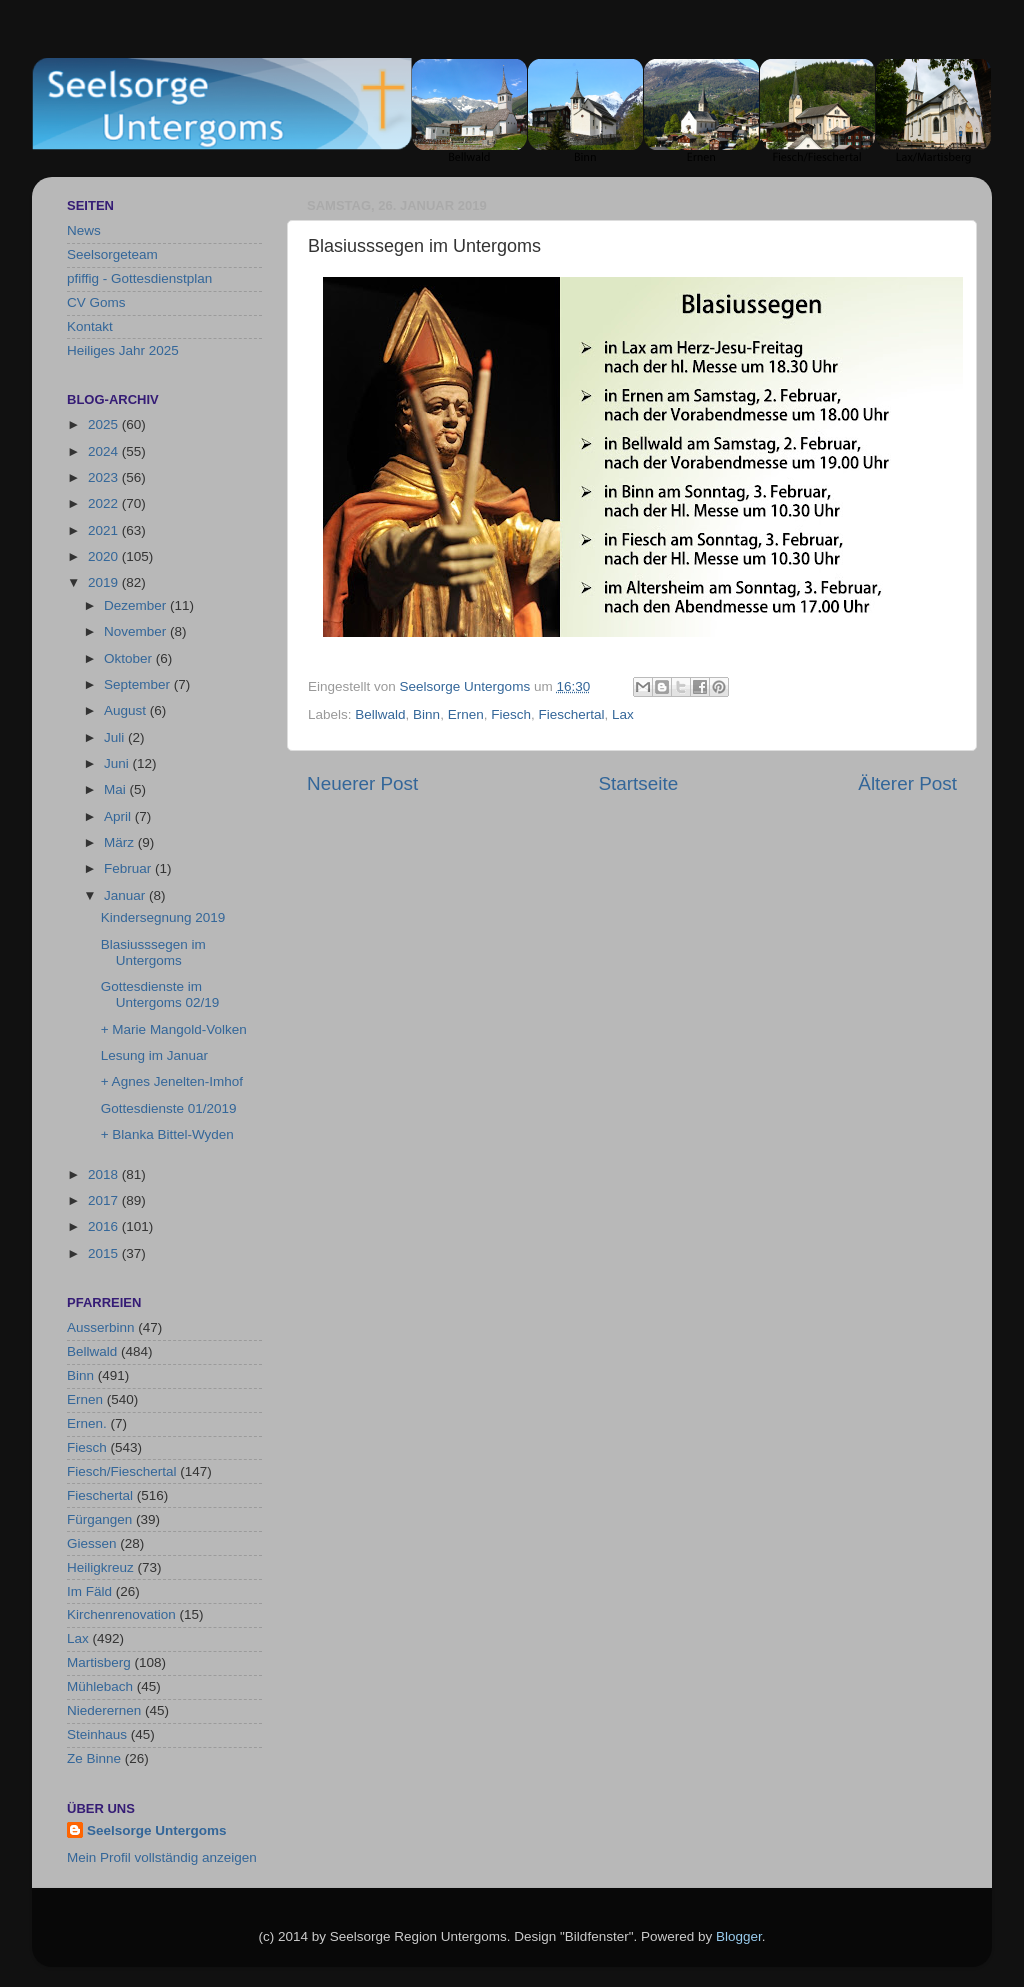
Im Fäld (89, 1591)
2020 (105, 556)
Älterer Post (907, 783)
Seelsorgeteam (112, 254)
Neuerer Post (362, 783)
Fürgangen (99, 1519)
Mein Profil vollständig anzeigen (162, 1857)
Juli (116, 737)
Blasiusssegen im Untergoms (153, 952)
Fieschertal (571, 714)
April (119, 816)
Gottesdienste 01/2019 (169, 1108)
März (121, 842)
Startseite (638, 783)
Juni (118, 763)
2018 (105, 1174)
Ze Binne (94, 1758)
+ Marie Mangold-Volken (174, 1029)
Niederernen (104, 1710)
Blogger (739, 1936)
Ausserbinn (101, 1327)
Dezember (137, 605)
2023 (105, 477)
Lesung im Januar (154, 1055)
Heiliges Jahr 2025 (123, 350)
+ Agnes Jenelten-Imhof (172, 1081)
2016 (105, 1226)
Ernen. (87, 1423)
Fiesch (511, 714)
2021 (105, 530)
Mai (117, 789)
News (84, 230)
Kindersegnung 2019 (163, 917)
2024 (105, 451)
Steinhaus (97, 1734)
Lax (623, 714)
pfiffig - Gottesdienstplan (139, 278)
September (139, 684)
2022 (105, 503)
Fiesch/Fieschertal (122, 1471)
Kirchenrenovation (121, 1614)
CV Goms (96, 302)
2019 (105, 582)
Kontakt (90, 326)
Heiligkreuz (100, 1567)
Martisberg (99, 1662)
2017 (105, 1200)
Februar (129, 868)
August (127, 710)
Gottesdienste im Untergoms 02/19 (160, 994)
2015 (105, 1253)
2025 (105, 424)
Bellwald (380, 714)
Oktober (130, 658)
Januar (126, 895)
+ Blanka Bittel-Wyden (167, 1134)
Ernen (466, 714)
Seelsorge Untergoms (157, 1830)
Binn (426, 714)
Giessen (92, 1543)
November (137, 631)
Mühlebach (100, 1686)
